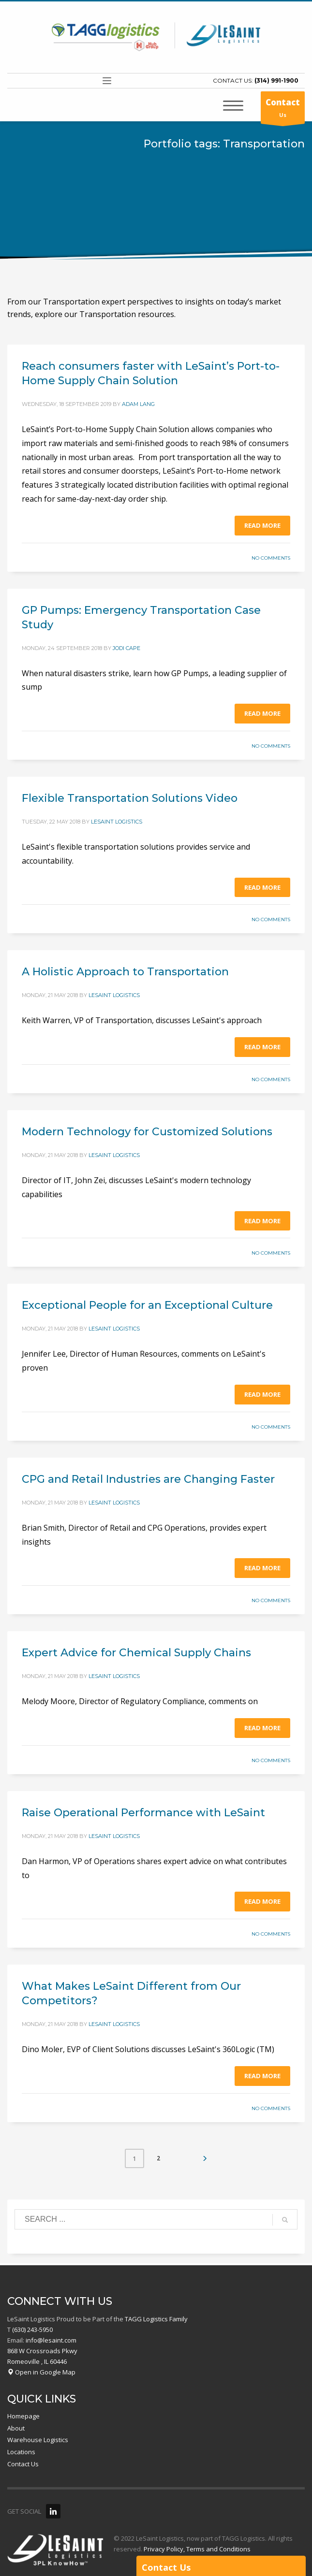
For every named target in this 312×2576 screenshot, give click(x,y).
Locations (21, 2451)
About (16, 2428)
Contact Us (23, 2464)
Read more (262, 525)
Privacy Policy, (164, 2549)
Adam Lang (138, 404)
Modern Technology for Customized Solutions (147, 1131)
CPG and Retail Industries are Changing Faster (148, 1479)
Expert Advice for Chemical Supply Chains (136, 1652)
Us (283, 110)
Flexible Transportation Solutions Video (130, 798)
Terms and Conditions (218, 2549)
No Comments (271, 558)
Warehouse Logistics (37, 2439)
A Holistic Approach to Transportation (125, 971)
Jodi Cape (126, 648)
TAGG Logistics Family (156, 2319)
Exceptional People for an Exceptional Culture (147, 1305)
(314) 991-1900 (276, 80)
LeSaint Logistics (116, 821)
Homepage (23, 2416)
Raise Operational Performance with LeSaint (143, 1812)
